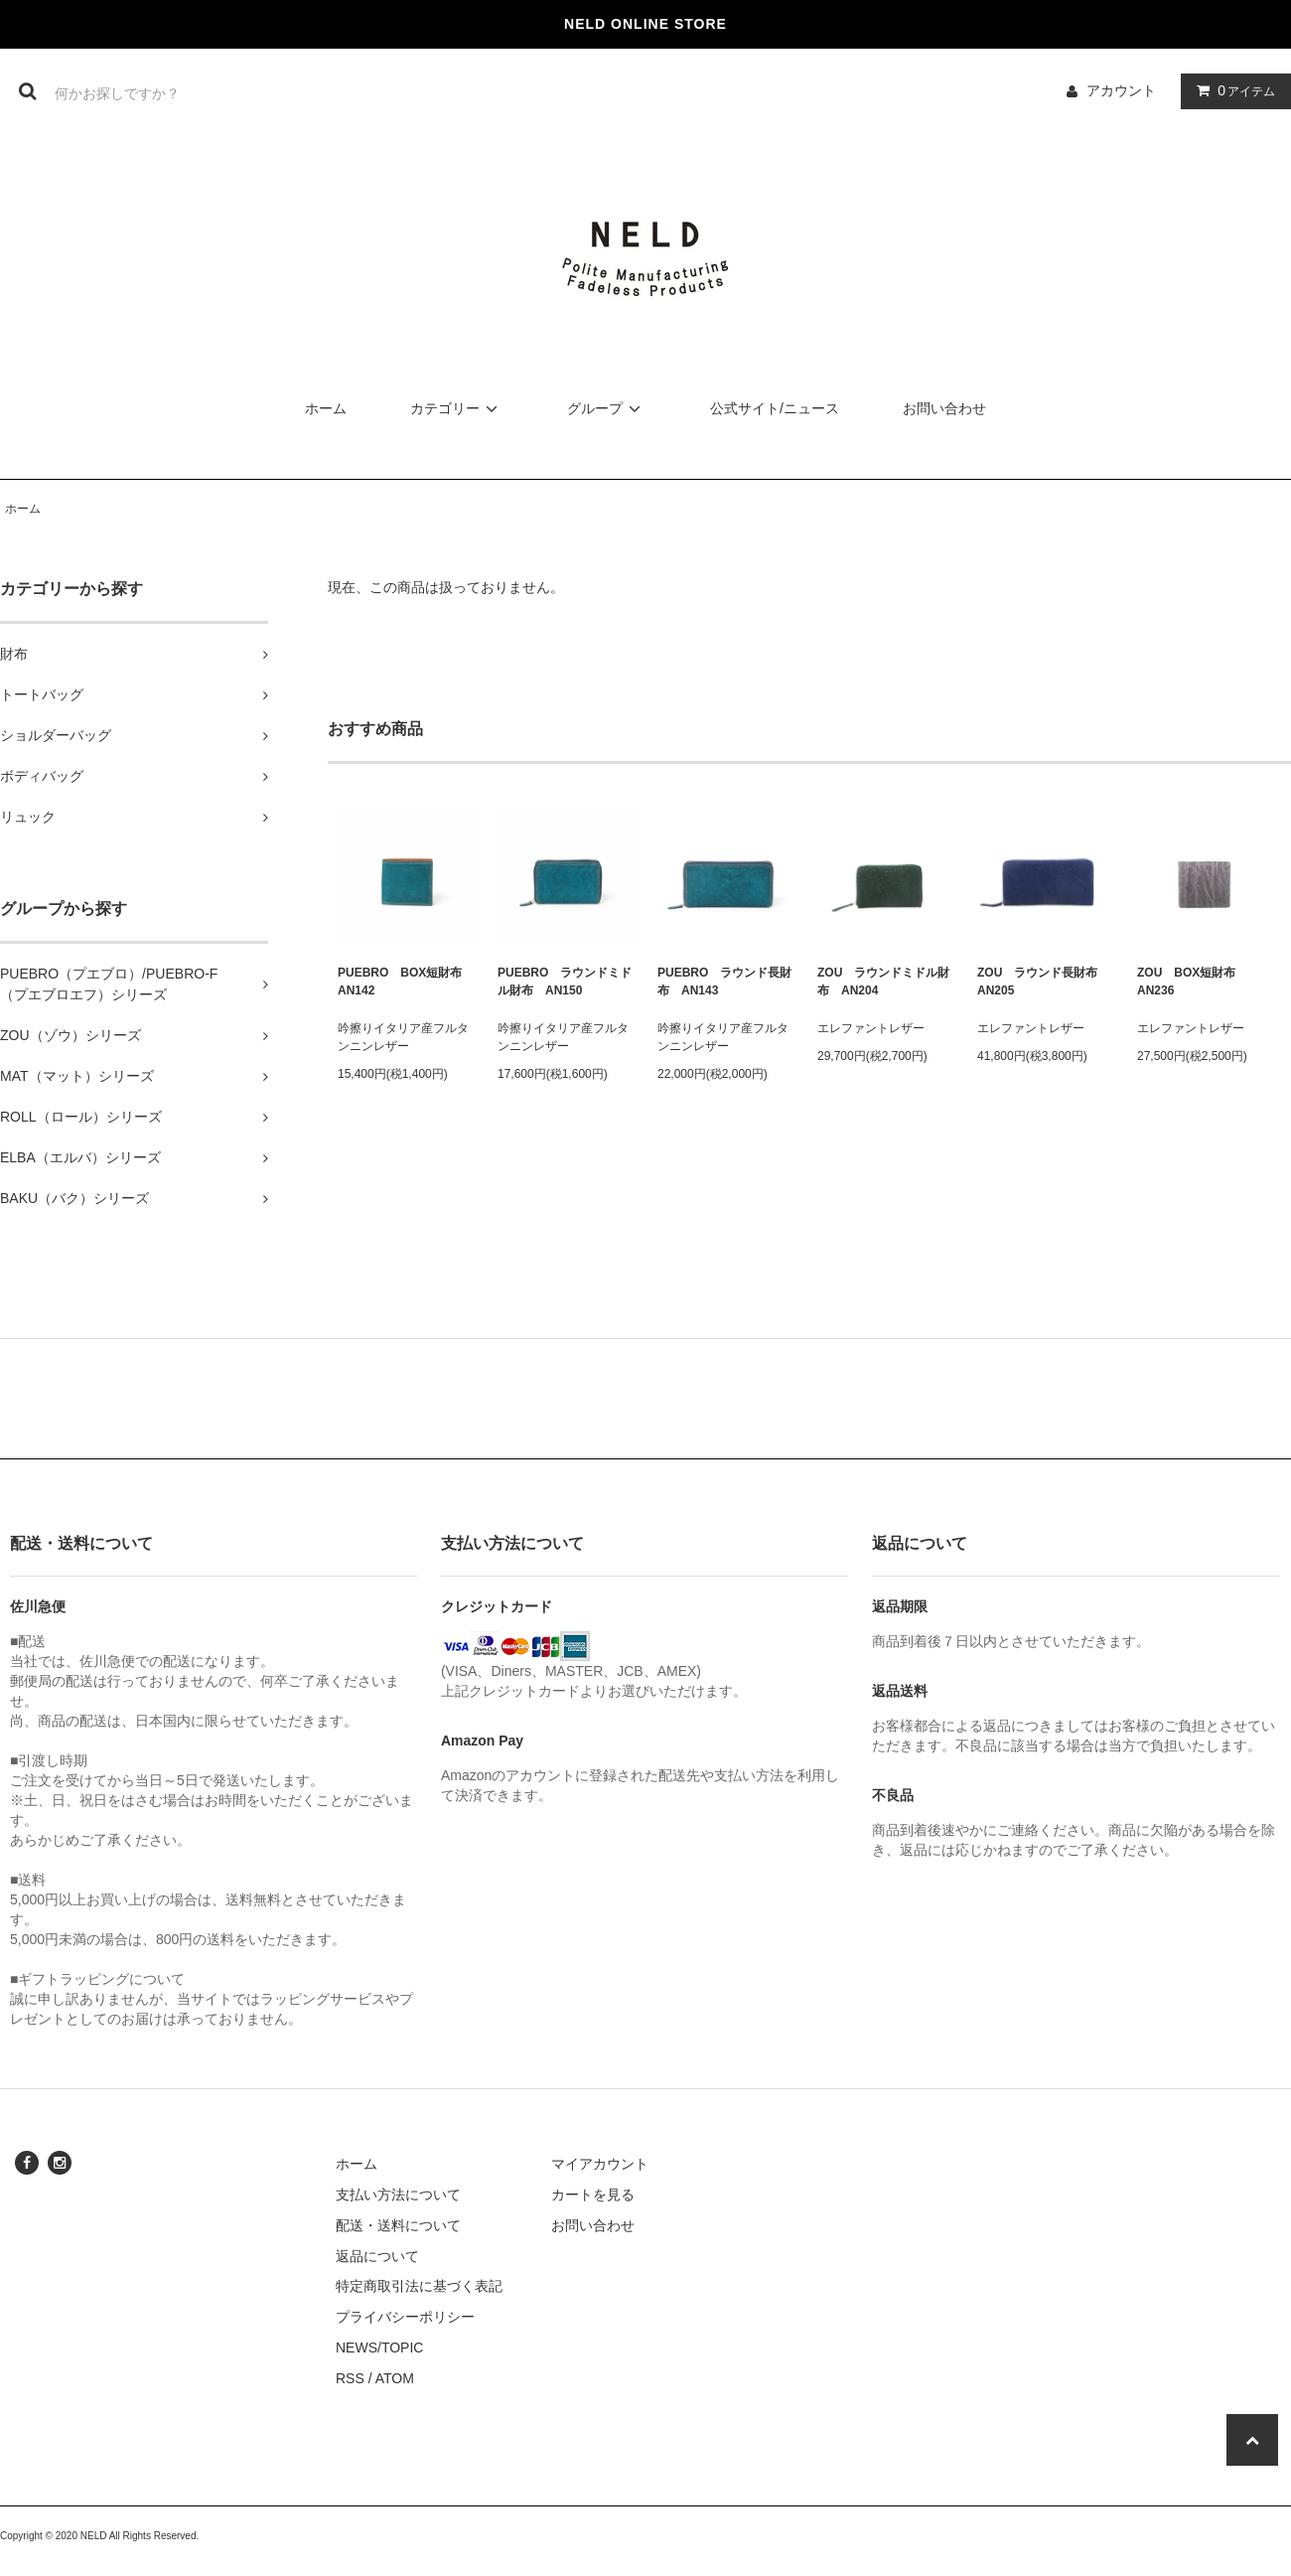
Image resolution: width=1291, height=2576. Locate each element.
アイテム (1231, 90)
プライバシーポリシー (405, 2317)
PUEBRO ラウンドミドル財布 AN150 (565, 981)
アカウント (1121, 90)
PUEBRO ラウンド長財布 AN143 (724, 981)
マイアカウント (599, 2164)
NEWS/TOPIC (379, 2347)
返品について (377, 2256)
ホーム (326, 408)
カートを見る (593, 2194)
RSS (350, 2378)
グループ (606, 408)
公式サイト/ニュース (774, 408)
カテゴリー (456, 408)
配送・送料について (398, 2225)
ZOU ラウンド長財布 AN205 (1043, 981)
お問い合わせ (944, 408)
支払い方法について (398, 2194)
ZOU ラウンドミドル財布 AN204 (883, 981)
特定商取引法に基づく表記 (419, 2286)
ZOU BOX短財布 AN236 (1192, 981)
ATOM (394, 2378)
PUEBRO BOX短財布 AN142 (406, 981)
